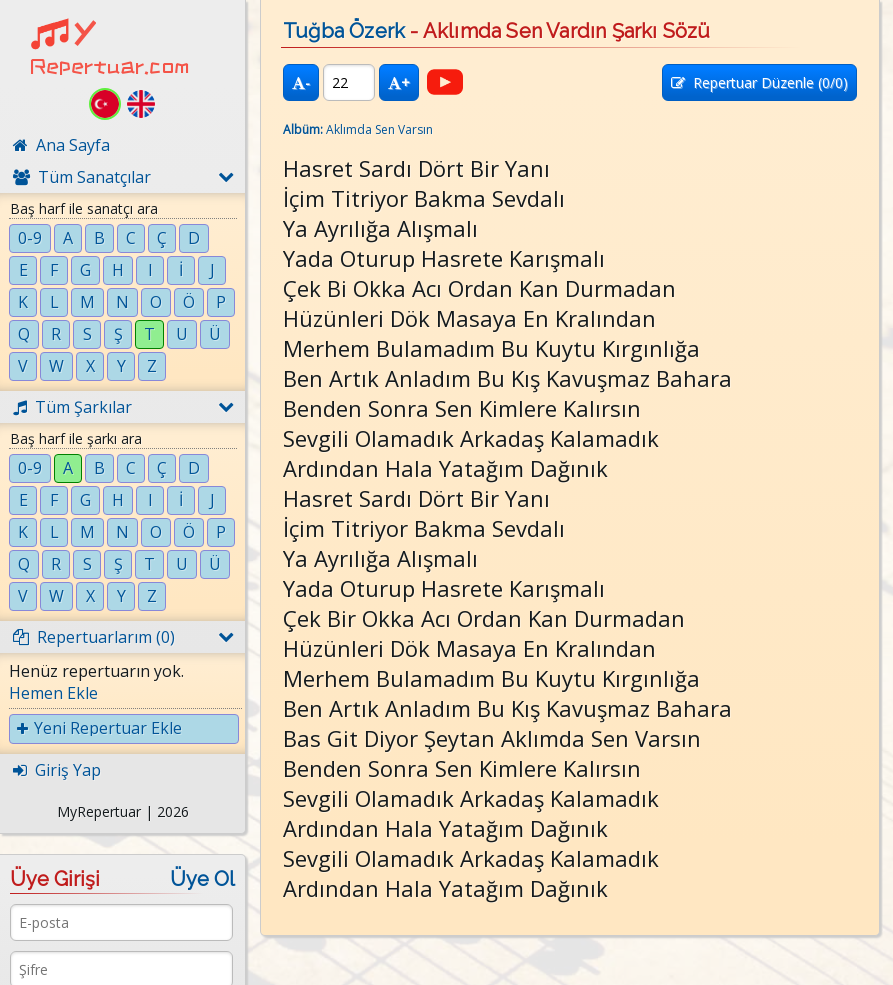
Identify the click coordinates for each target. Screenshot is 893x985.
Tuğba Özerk (344, 31)
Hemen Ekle (53, 693)
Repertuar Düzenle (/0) (759, 82)
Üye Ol (202, 879)
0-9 (30, 238)
